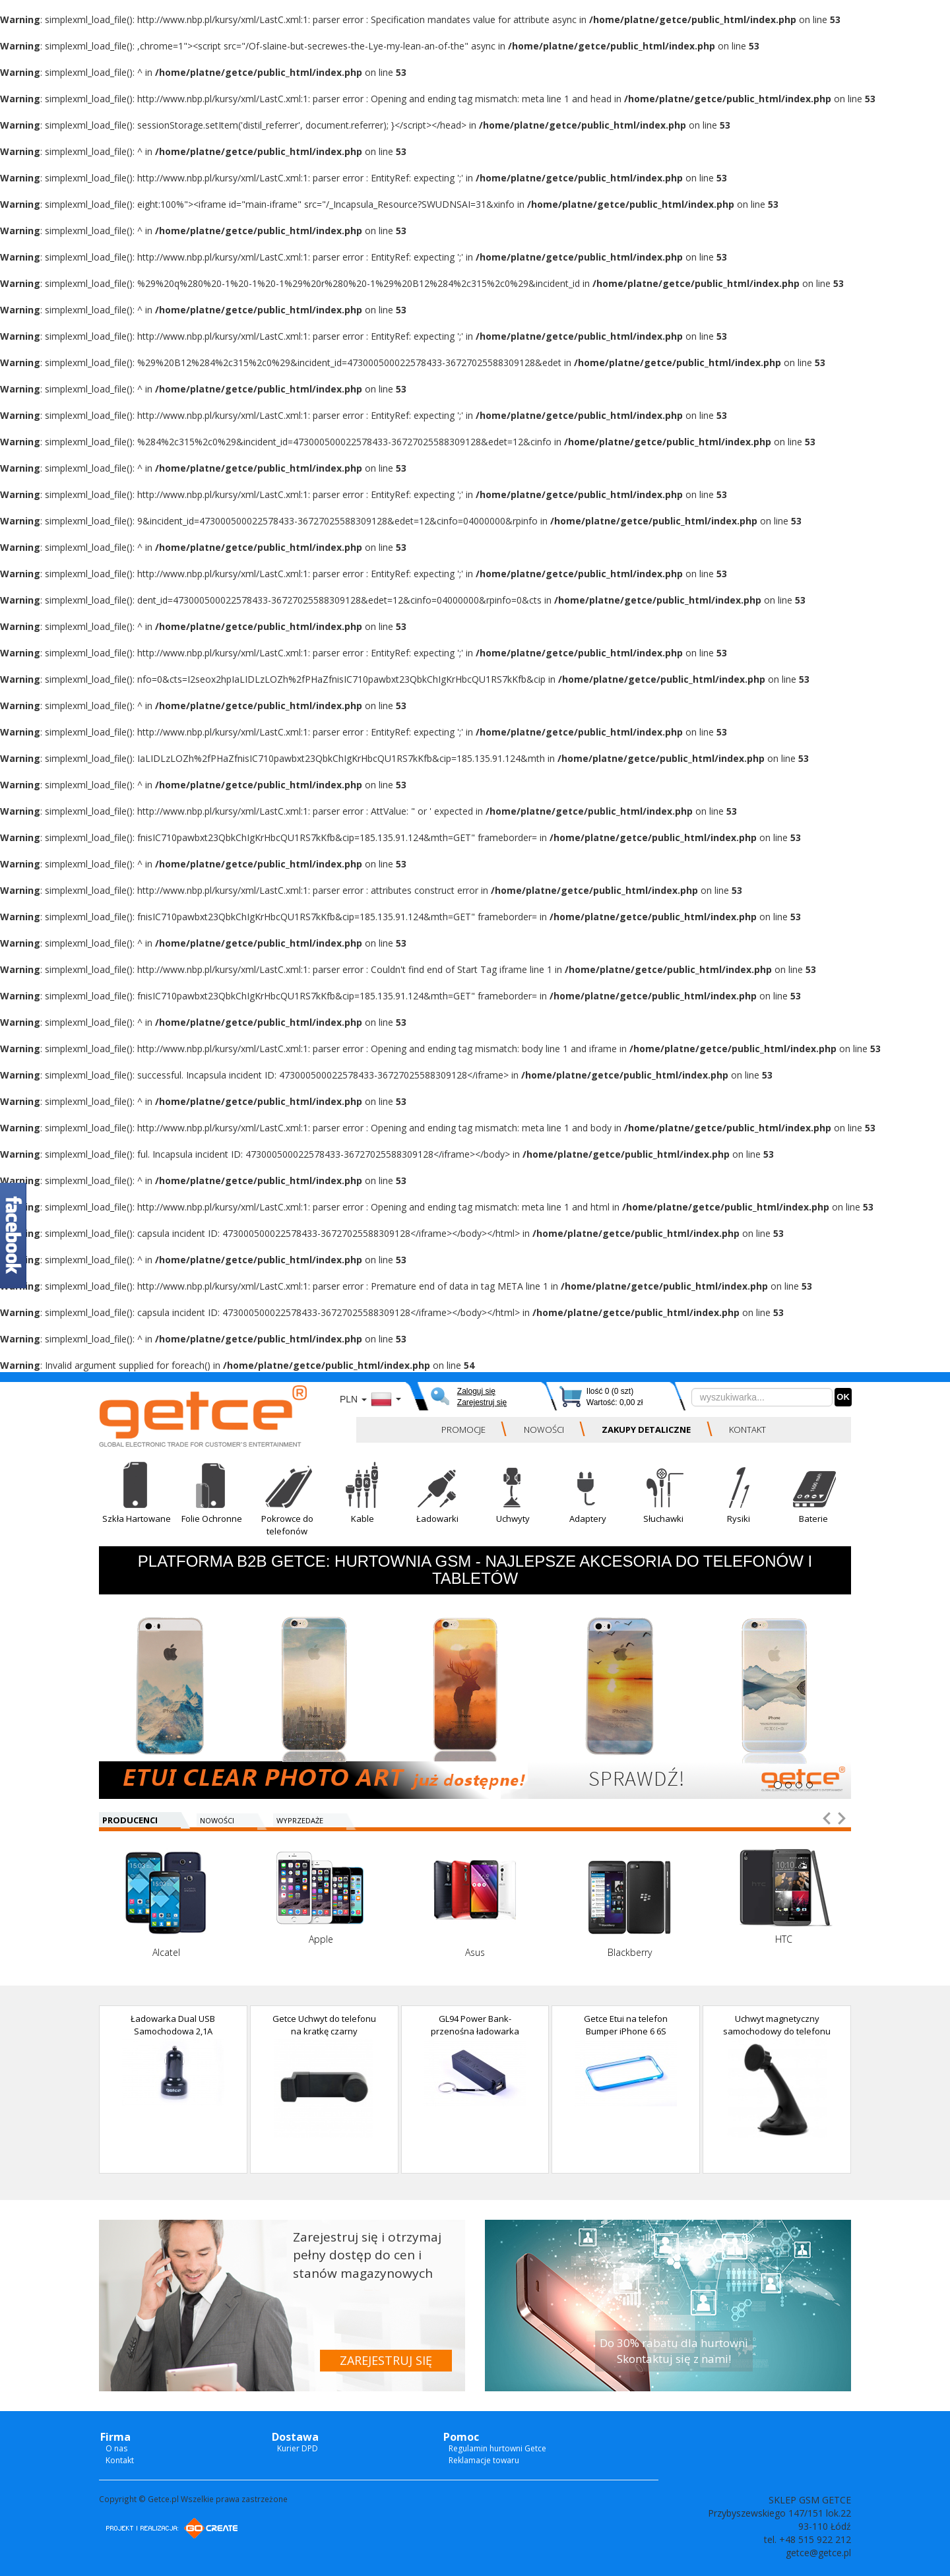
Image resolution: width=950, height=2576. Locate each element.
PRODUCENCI (130, 1820)
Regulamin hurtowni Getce (497, 2448)
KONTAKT (747, 1429)
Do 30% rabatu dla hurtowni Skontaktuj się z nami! (674, 2350)
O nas (116, 2448)
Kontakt (120, 2460)
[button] (136, 1503)
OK (843, 1397)
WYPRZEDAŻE (299, 1820)
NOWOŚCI (544, 1429)
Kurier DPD (297, 2448)
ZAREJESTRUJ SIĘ (386, 2360)
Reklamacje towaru (484, 2460)
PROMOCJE (463, 1429)
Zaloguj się (476, 1391)
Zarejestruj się (482, 1402)
